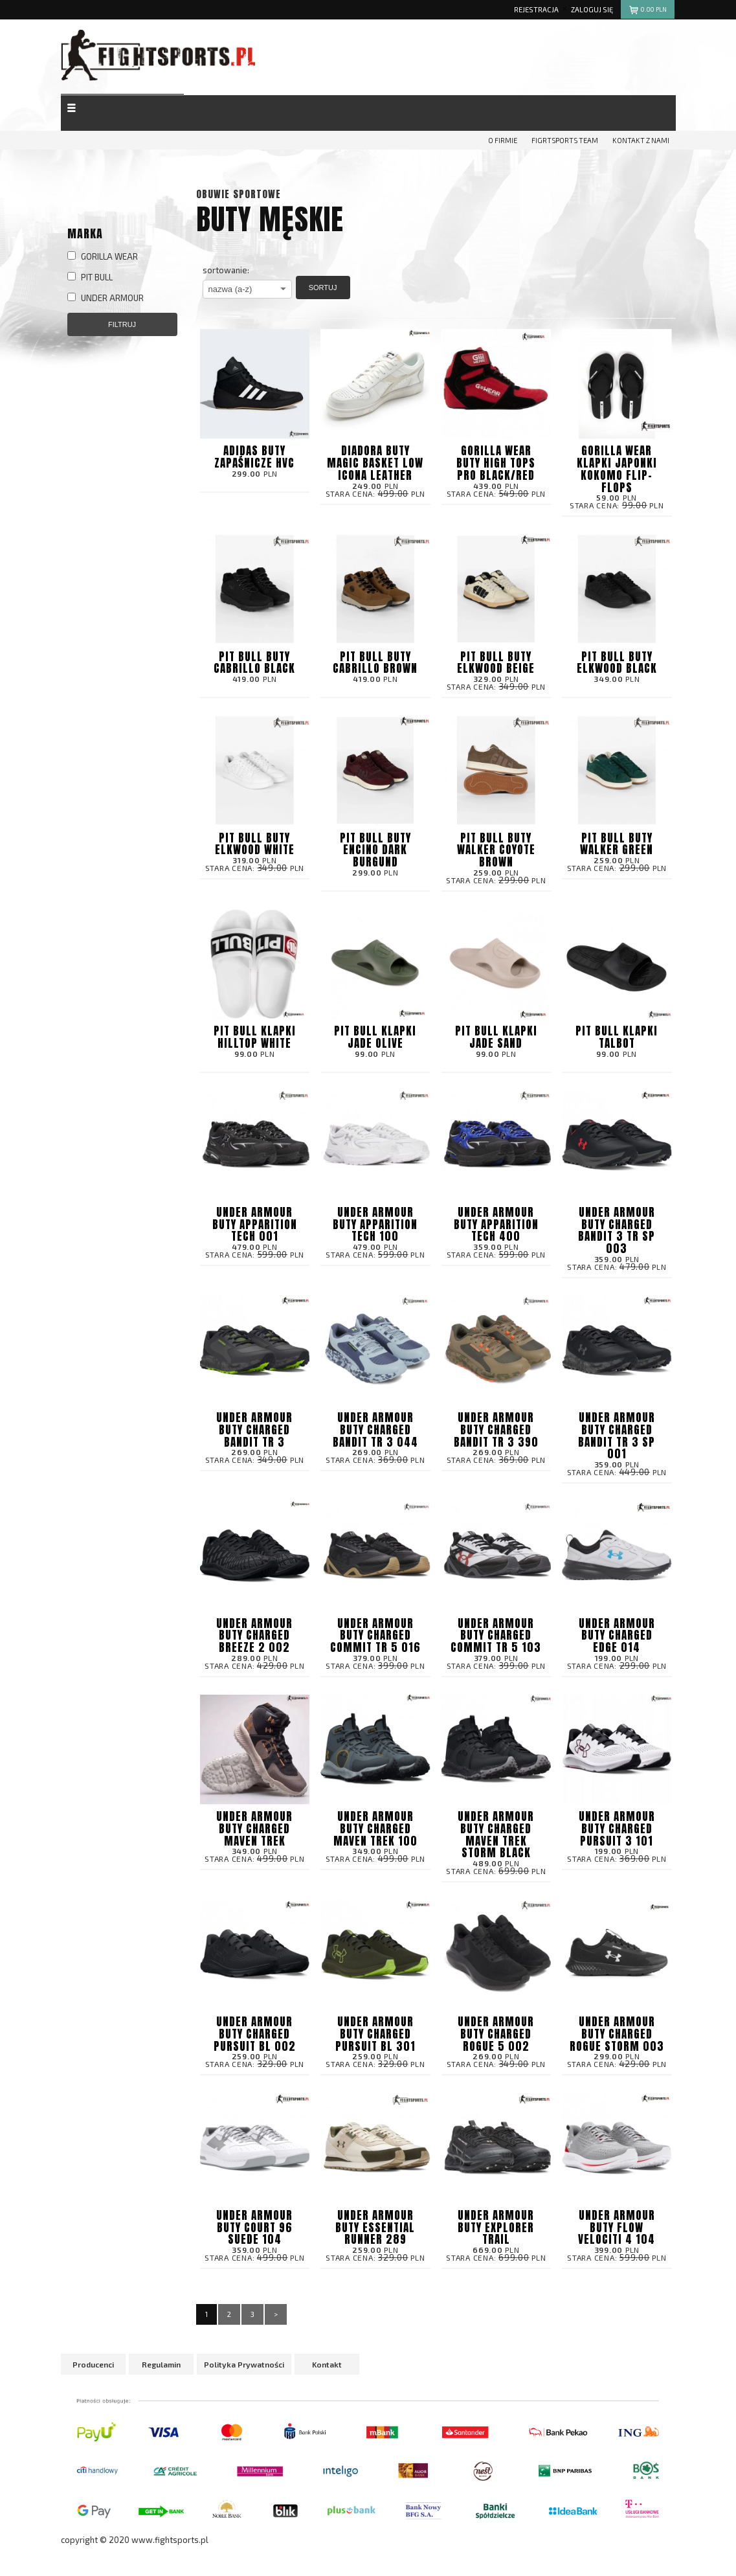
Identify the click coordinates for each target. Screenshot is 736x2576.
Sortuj (323, 287)
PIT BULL (90, 277)
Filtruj (122, 324)
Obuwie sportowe (238, 193)
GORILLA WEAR (102, 256)
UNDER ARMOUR (105, 298)
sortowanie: (226, 270)
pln (648, 11)
